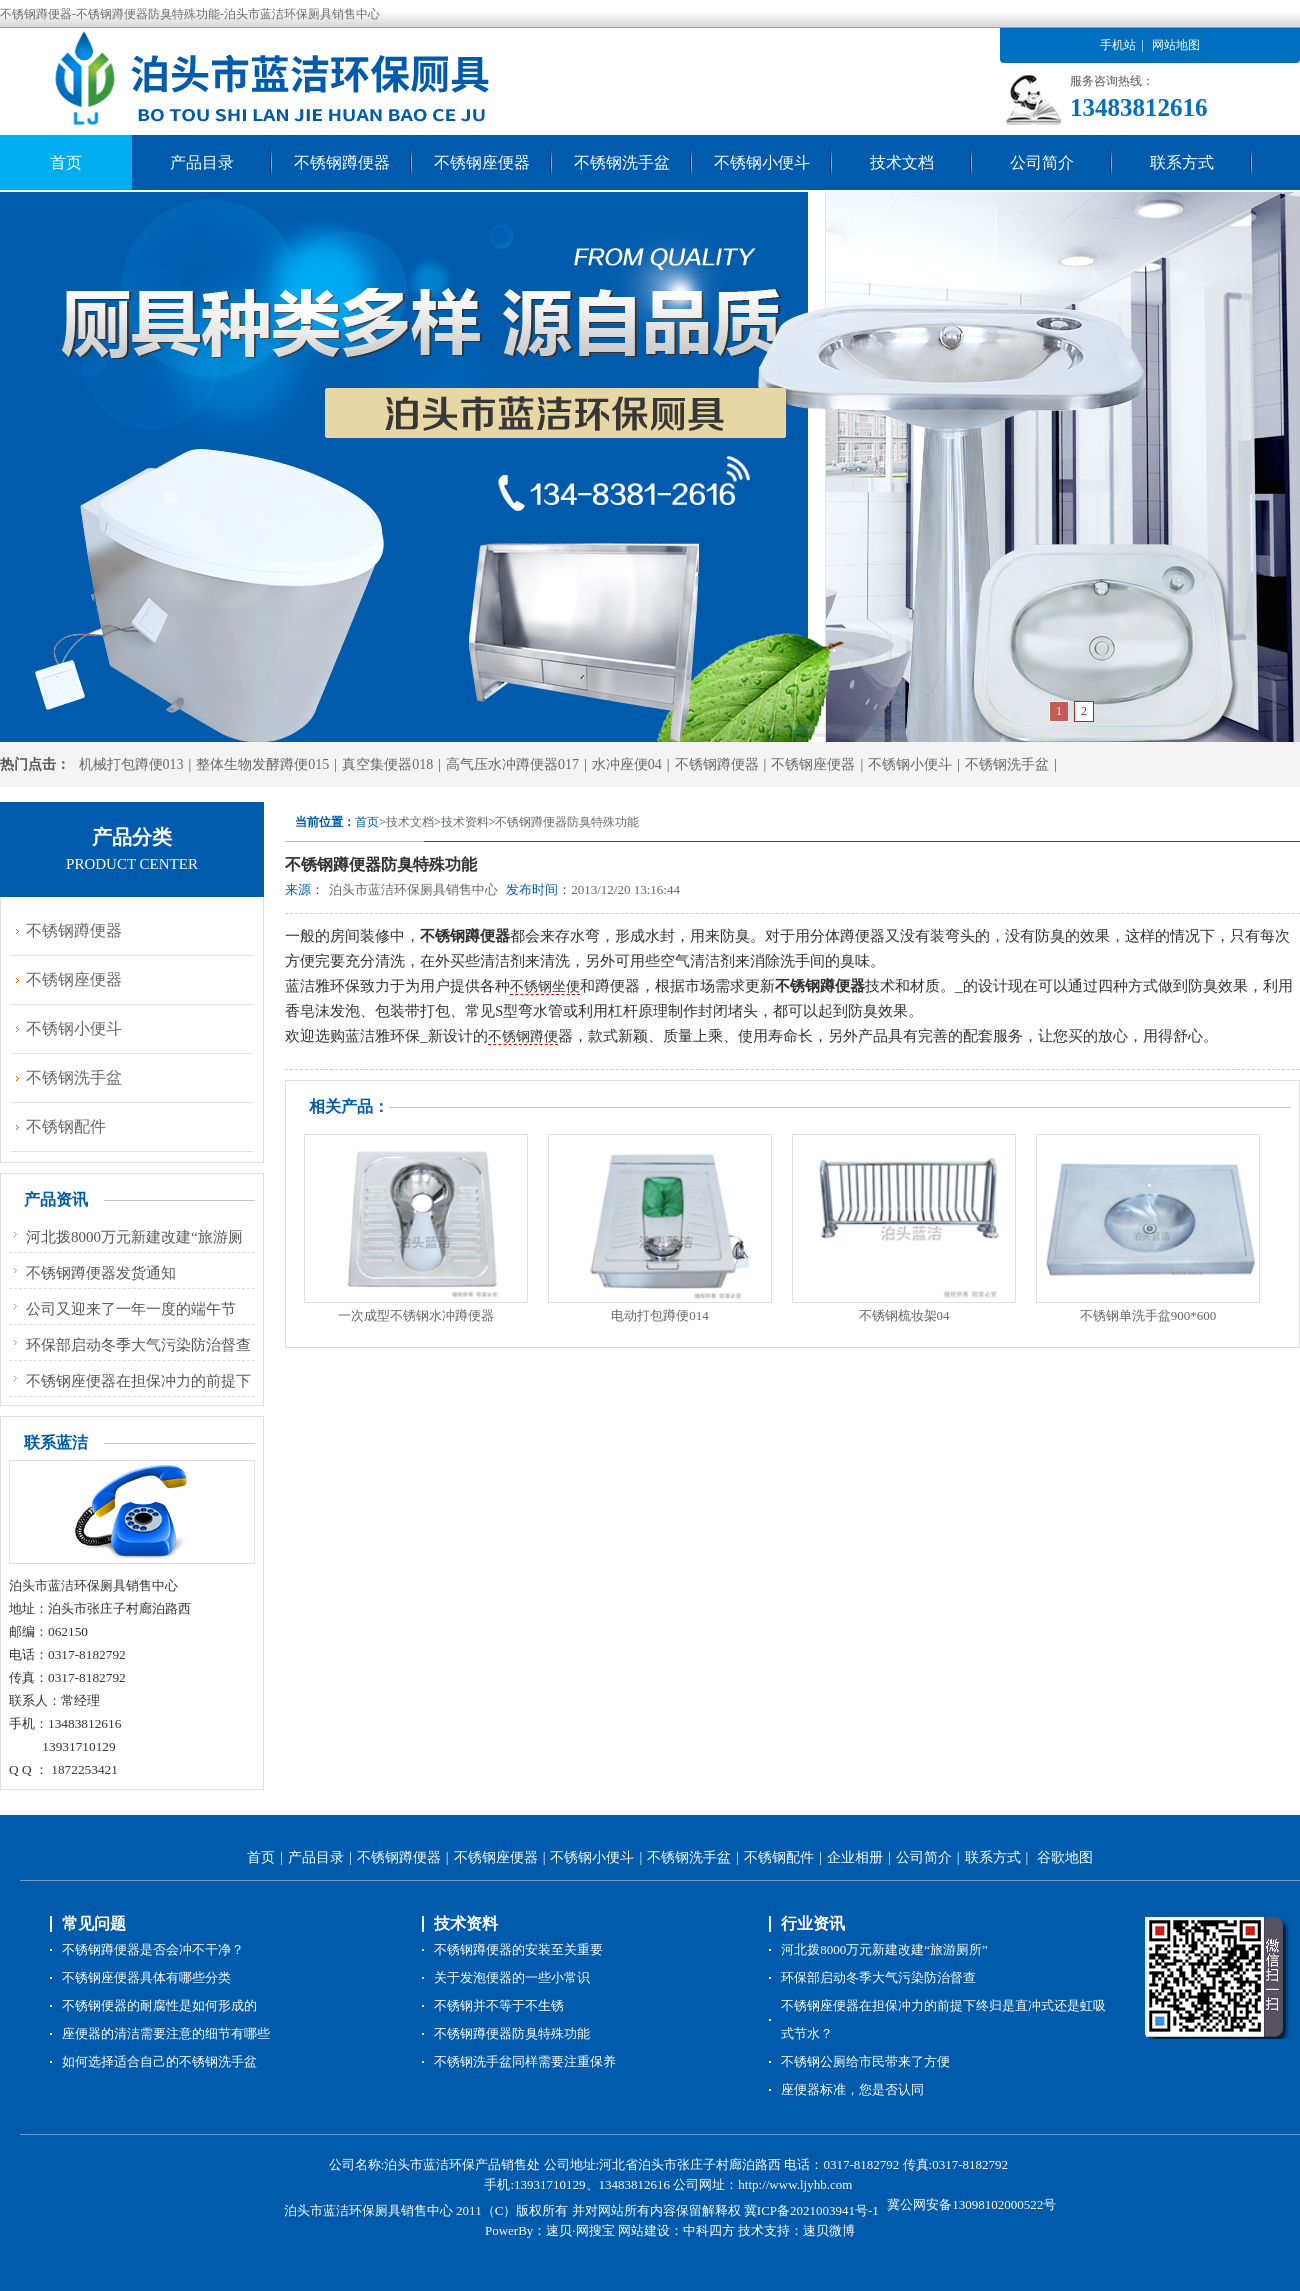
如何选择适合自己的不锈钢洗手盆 (159, 2061)
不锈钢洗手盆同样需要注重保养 (525, 2061)
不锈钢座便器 (482, 162)
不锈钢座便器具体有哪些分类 (146, 1977)
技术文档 (902, 162)
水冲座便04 (627, 764)
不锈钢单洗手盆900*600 (1148, 1315)
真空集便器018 (387, 764)
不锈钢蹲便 (523, 1036)
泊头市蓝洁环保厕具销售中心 (413, 889)
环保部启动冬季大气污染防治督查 (138, 1345)
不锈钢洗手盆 (622, 162)
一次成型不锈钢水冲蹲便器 (416, 1315)
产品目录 (202, 162)
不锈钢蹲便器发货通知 (101, 1273)
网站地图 (1176, 45)
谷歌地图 (1065, 1857)
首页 (66, 162)
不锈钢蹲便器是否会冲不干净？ (153, 1949)
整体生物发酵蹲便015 (262, 764)
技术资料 (465, 822)
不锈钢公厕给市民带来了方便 (865, 2061)
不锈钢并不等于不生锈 (499, 2005)
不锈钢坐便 (545, 986)
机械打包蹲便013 (131, 764)
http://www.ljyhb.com (795, 2184)
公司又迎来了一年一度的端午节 (131, 1309)
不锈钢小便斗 (762, 162)
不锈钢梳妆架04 (904, 1315)
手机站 (1118, 45)
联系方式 (1182, 162)
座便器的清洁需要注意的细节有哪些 (166, 2033)
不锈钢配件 (66, 1126)
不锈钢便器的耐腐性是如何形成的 (159, 2005)
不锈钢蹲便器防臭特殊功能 (567, 822)
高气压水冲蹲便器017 (512, 764)
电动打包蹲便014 (660, 1315)
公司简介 (1042, 162)
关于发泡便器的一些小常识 (512, 1977)
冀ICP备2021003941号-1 (813, 2210)
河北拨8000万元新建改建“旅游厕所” (884, 1949)
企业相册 (855, 1857)
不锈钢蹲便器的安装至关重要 (518, 1949)
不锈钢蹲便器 (342, 162)
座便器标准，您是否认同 (852, 2089)
